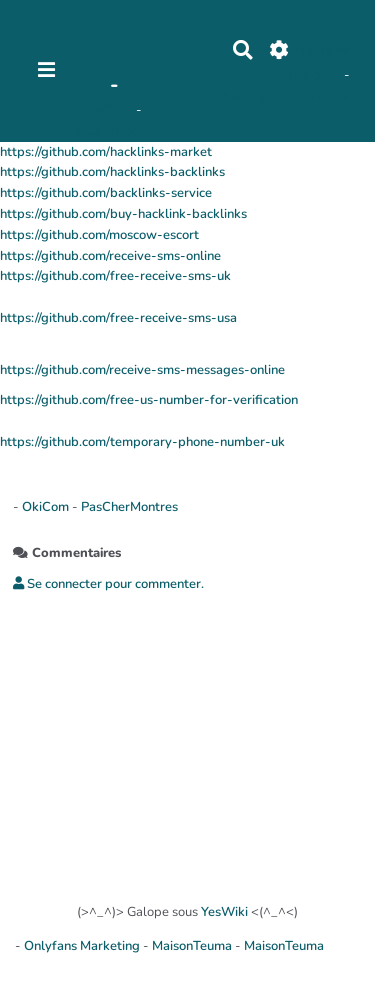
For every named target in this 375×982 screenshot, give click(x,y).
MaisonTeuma (193, 946)
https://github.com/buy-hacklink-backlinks (123, 214)
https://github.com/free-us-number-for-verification (149, 400)
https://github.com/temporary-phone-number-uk (142, 442)
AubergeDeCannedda (285, 96)
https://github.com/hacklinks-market (106, 152)
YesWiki (224, 912)
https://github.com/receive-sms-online (110, 256)
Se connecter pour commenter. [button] (108, 584)
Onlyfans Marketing (83, 946)
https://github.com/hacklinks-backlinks (112, 172)
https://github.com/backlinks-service (106, 193)
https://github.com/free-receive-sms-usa (118, 318)
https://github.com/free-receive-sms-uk (115, 276)
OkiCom (111, 110)
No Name (322, 50)
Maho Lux (316, 75)
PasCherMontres (114, 131)
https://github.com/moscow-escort (99, 235)
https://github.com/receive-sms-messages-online (142, 370)
